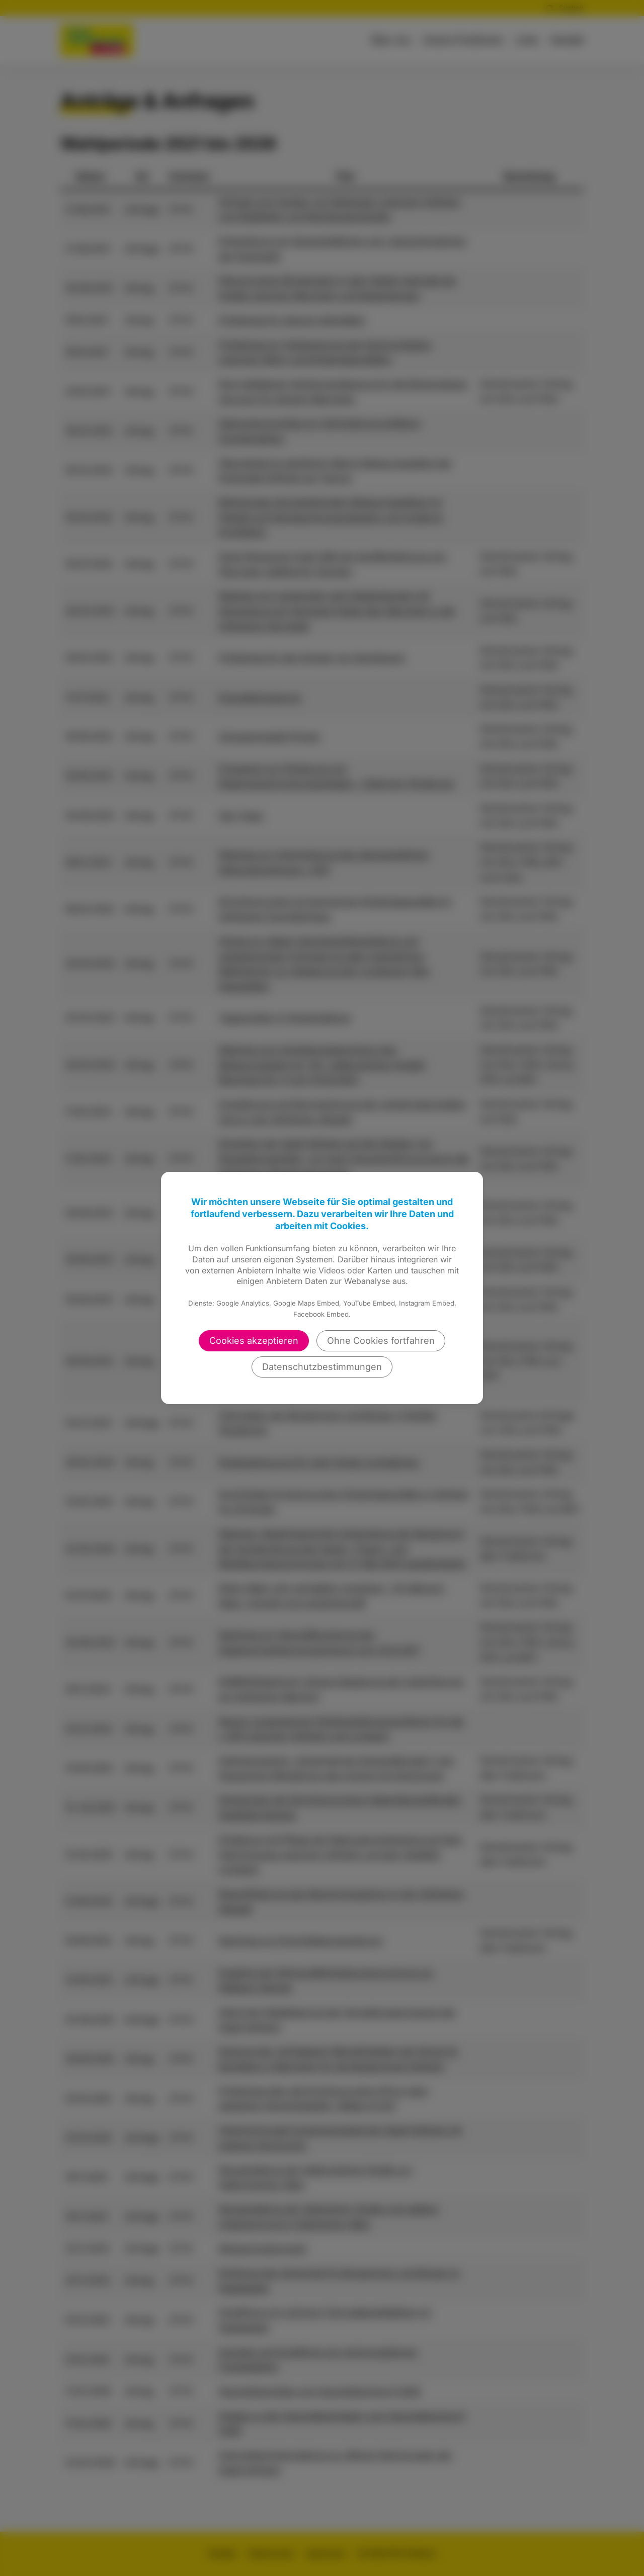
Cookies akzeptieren (253, 1340)
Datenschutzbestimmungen (322, 1366)
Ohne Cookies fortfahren (381, 1340)
